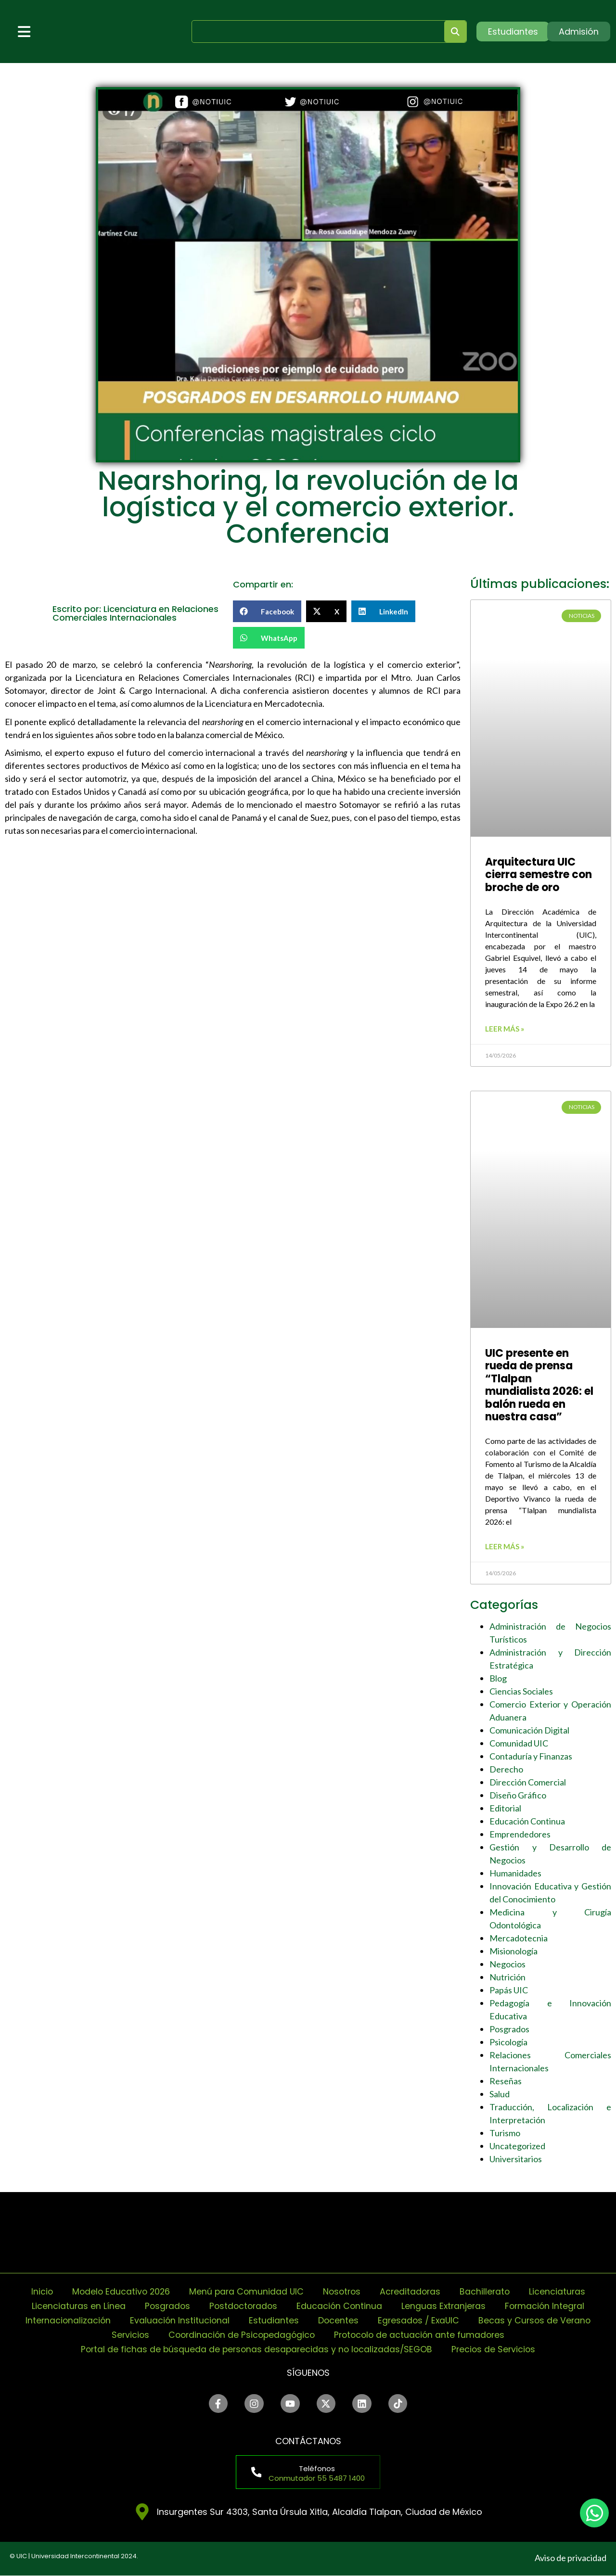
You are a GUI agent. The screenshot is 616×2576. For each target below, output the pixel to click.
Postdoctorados (242, 2306)
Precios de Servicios (496, 2349)
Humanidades (515, 1873)
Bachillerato (488, 2291)
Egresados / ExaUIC (419, 2320)
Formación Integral (548, 2306)
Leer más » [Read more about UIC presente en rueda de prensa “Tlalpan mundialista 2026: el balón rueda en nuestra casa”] (504, 1546)
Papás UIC (508, 1990)
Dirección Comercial (527, 1782)
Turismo (504, 2133)
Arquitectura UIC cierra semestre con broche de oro (538, 874)
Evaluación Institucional (178, 2320)
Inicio (37, 2291)
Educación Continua (527, 1821)
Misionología (513, 1951)
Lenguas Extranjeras (445, 2306)
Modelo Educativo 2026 (118, 2291)
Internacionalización (65, 2320)
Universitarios (515, 2159)
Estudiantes (273, 2320)
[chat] (594, 2513)
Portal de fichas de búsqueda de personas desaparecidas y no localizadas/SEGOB (255, 2349)
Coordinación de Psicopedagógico (240, 2335)
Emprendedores (520, 1834)
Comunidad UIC (518, 1743)
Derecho (506, 1769)
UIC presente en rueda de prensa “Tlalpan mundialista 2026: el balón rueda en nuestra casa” (539, 1385)
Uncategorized (517, 2146)
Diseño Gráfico (517, 1795)
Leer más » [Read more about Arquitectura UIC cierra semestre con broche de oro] (504, 1028)
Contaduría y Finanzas (530, 1756)
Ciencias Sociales (521, 1691)
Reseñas (505, 2081)
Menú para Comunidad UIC (245, 2291)
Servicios (126, 2335)
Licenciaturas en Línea (74, 2306)
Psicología (508, 2042)
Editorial (505, 1808)
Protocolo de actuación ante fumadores (421, 2335)
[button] (267, 611)
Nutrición (507, 1977)
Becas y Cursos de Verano (537, 2320)
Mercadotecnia (518, 1938)
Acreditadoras (413, 2291)
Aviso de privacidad (570, 2558)
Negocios (507, 1964)
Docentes (337, 2320)
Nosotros (342, 2291)
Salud (499, 2094)
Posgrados (509, 2029)
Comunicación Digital (529, 1730)
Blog (498, 1678)
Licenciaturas (561, 2291)
